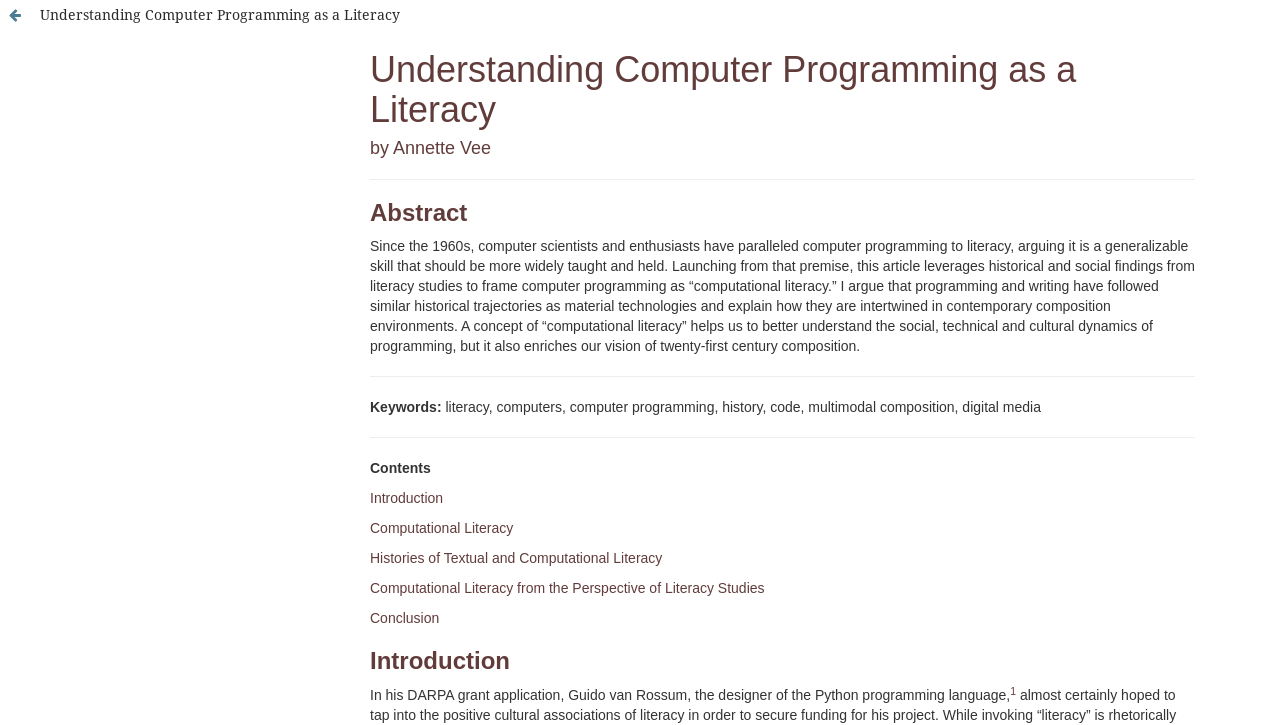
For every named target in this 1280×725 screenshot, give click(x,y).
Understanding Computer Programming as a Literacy (220, 14)
